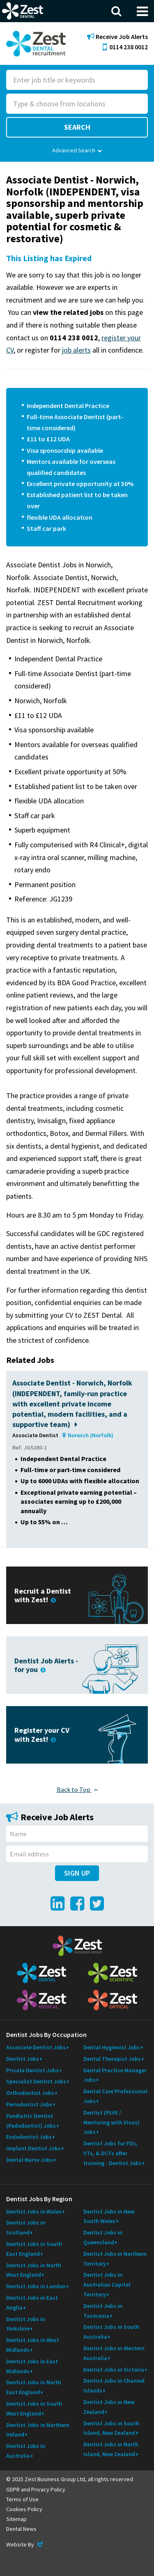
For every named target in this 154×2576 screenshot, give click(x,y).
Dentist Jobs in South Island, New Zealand (111, 2428)
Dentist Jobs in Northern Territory (115, 2258)
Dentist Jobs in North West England (33, 2270)
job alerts (76, 350)
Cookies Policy (24, 2509)
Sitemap (16, 2519)
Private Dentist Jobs (32, 2070)
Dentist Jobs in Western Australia (114, 2353)
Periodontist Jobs (29, 2104)
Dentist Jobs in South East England (34, 2248)
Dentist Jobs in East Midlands (32, 2366)
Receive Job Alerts (117, 36)
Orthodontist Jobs (30, 2093)
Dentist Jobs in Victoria (113, 2369)
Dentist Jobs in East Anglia (32, 2302)
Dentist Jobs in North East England (33, 2387)
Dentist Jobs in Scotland (25, 2227)
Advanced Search (77, 150)
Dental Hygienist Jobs (111, 2047)
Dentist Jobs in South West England (34, 2408)
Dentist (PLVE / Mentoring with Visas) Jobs (111, 2122)
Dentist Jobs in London (36, 2286)
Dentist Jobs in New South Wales (108, 2216)
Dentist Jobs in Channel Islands (114, 2385)
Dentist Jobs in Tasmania (102, 2310)
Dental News (21, 2528)
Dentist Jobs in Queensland (102, 2237)
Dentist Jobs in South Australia (111, 2331)
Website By (25, 2544)
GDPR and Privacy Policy (35, 2489)
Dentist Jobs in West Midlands (32, 2344)
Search (77, 127)
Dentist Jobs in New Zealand (108, 2406)
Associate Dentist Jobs (36, 2047)
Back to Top (77, 1789)
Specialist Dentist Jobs (36, 2081)
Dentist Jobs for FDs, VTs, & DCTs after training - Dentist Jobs (112, 2153)
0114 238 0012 (125, 47)
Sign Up (77, 1873)
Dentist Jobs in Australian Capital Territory (107, 2284)
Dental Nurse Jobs (29, 2159)
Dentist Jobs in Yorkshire (25, 2324)
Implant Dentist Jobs (33, 2148)
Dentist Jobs (22, 2058)
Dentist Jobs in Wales (34, 2211)
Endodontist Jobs (29, 2136)
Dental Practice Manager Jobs (115, 2075)
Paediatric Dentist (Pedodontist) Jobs (31, 2120)
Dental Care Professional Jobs (115, 2096)
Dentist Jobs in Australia (25, 2450)
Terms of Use (22, 2499)
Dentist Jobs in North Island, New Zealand (110, 2449)
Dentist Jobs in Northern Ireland (37, 2429)
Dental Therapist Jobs (112, 2058)
